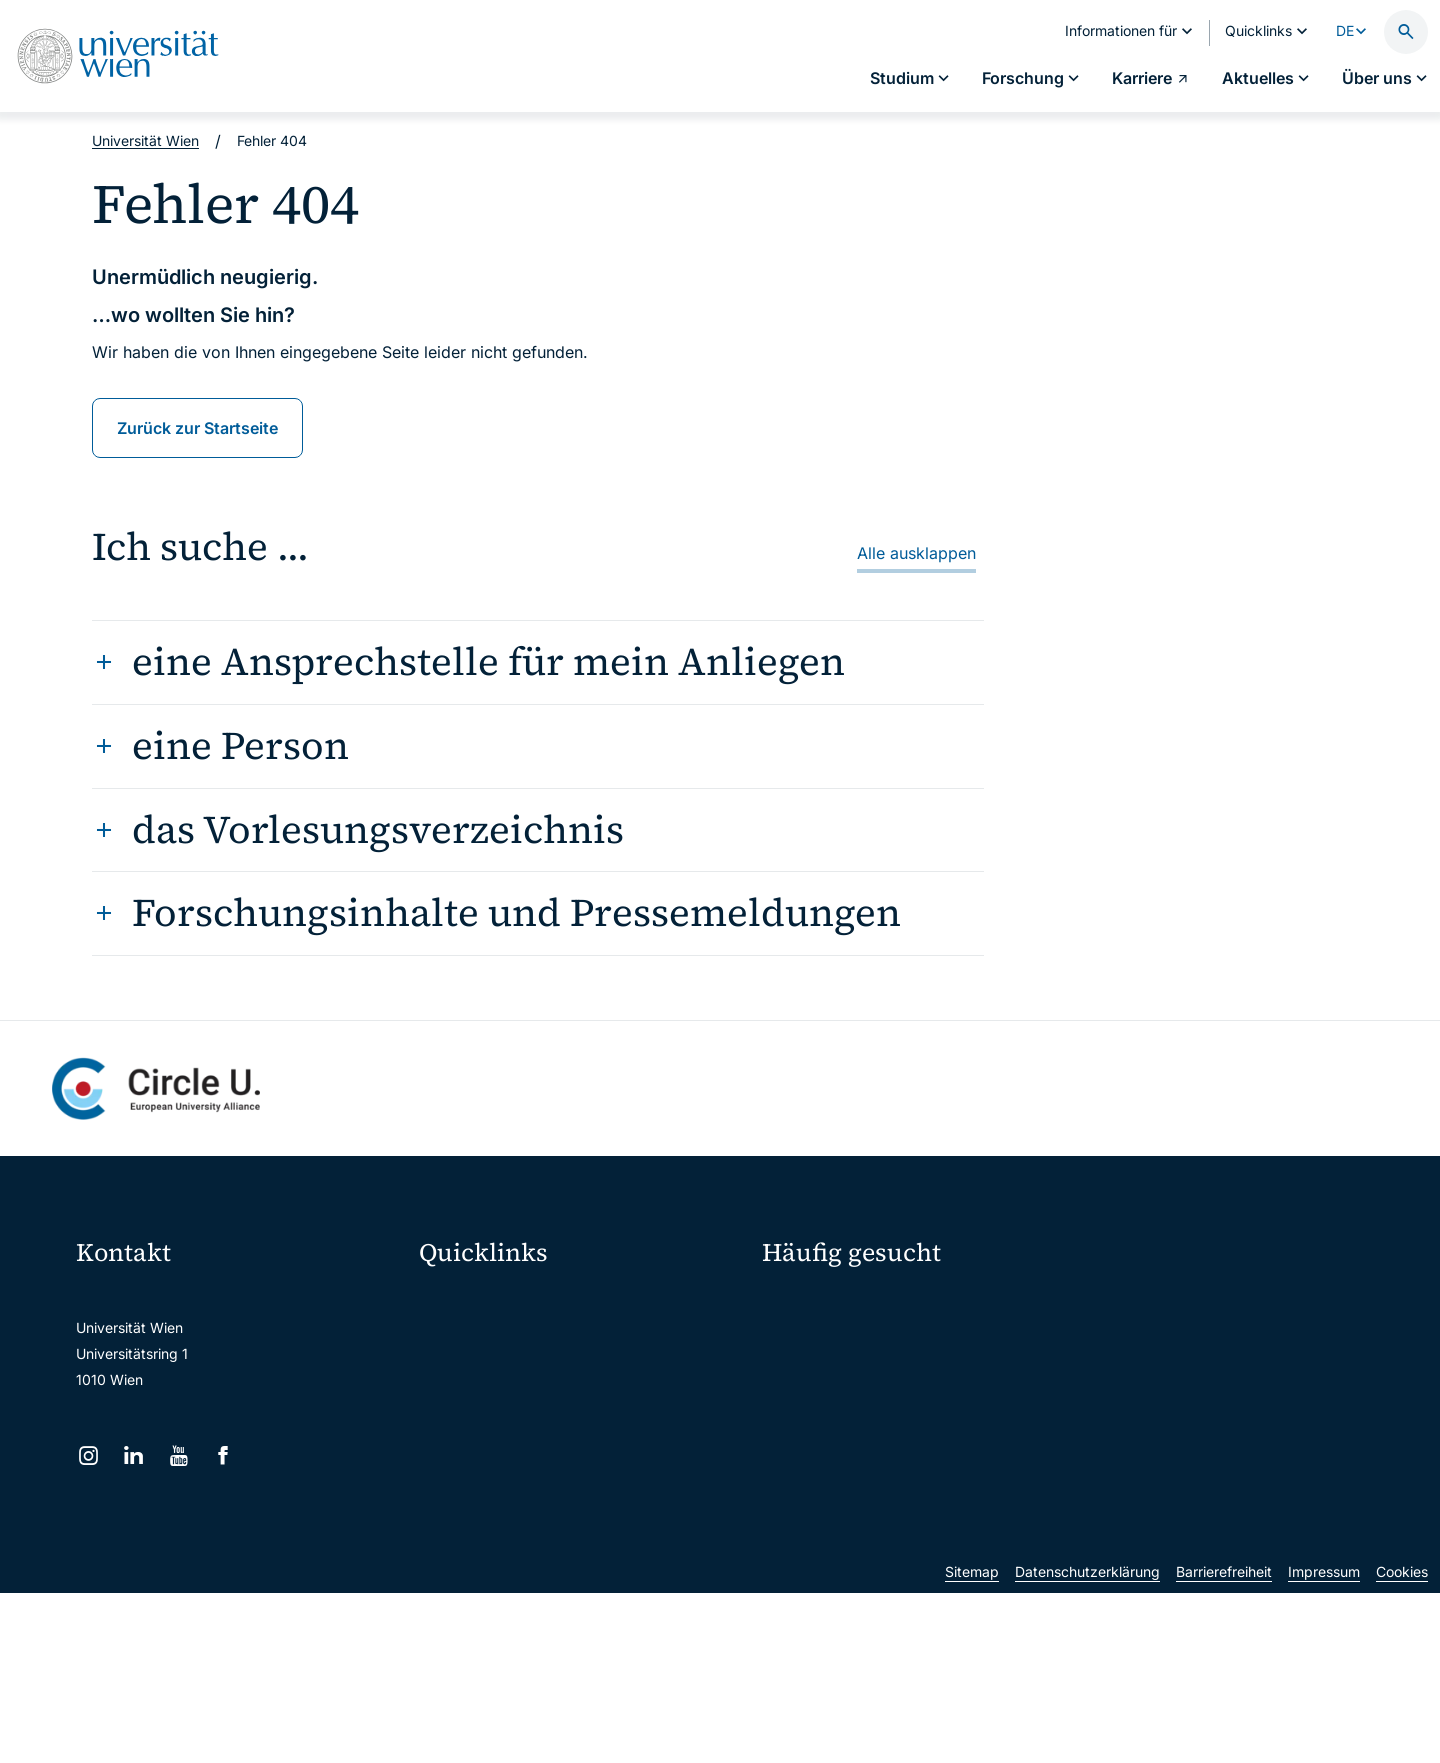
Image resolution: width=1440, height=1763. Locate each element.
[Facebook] (223, 1455)
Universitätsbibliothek (502, 1511)
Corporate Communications (1184, 1376)
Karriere (1133, 1341)
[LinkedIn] (133, 1455)
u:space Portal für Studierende (532, 1385)
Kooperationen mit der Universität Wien (902, 1411)
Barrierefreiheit (1224, 1741)
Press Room (800, 1376)
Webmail (460, 1343)
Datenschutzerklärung (1087, 1741)
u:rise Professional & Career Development (567, 1595)
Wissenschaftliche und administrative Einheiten (582, 1553)
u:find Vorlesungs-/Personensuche (544, 1427)
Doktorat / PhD (823, 1341)
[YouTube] (178, 1455)
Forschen (1137, 1306)
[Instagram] (88, 1455)
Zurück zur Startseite (197, 428)
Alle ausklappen (916, 553)
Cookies (1402, 1741)
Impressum (1324, 1741)
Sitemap (972, 1741)
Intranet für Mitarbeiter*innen (527, 1469)
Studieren (806, 1306)
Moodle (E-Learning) (499, 1301)
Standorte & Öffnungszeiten (1186, 1411)
